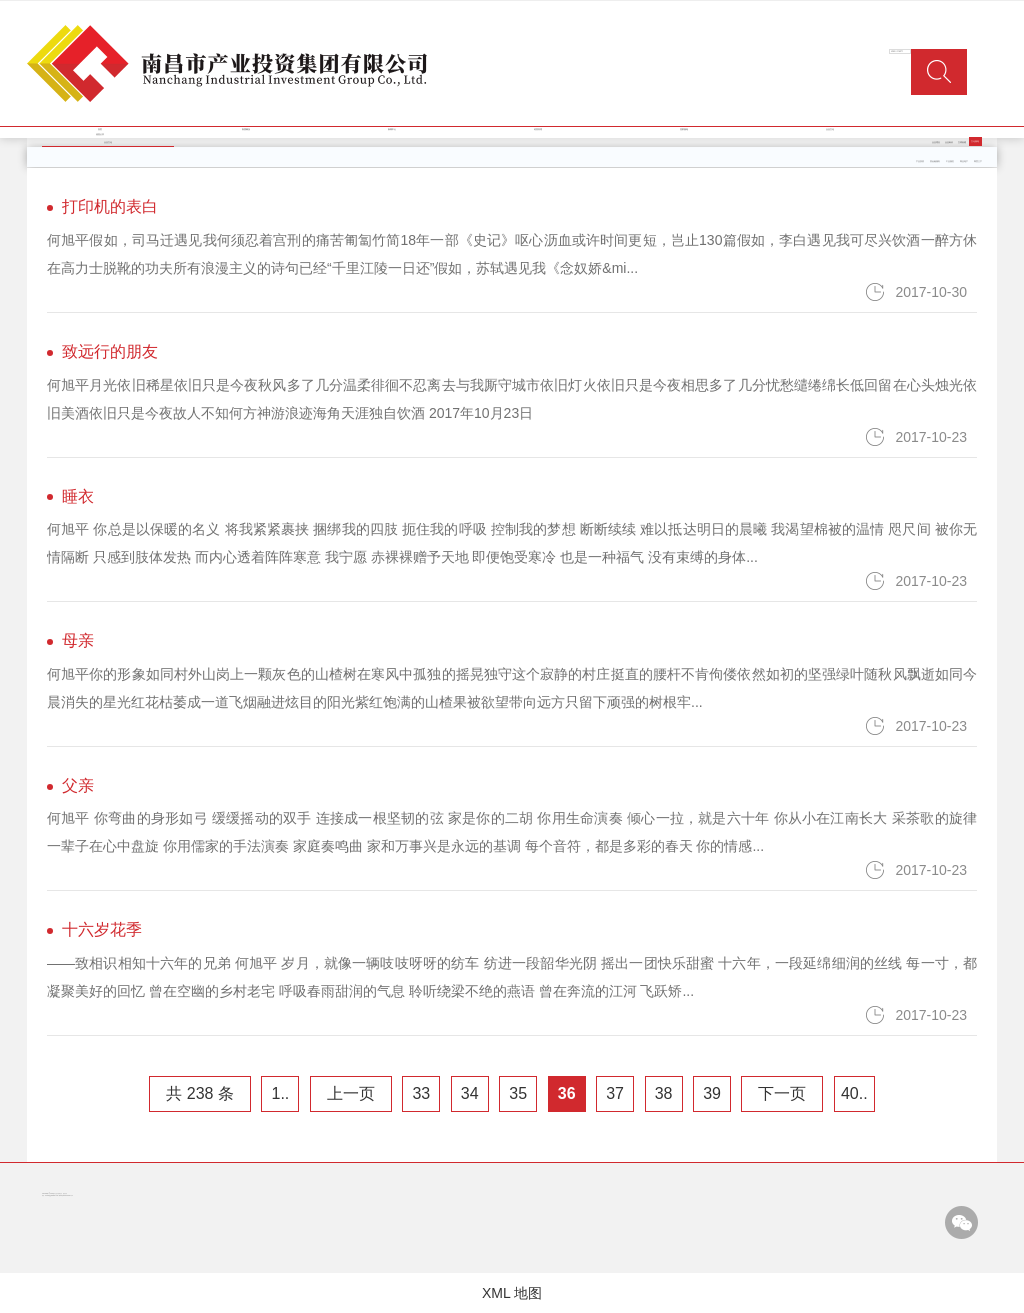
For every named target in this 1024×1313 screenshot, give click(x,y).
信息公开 (100, 134)
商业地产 (964, 161)
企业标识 (949, 142)
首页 (100, 129)
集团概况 (246, 129)
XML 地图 (512, 1293)
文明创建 (962, 142)
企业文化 (830, 129)
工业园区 (950, 161)
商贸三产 (978, 161)
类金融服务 (935, 161)
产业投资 (920, 161)
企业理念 (936, 142)
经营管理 (538, 129)
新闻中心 (392, 129)
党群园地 (684, 129)
